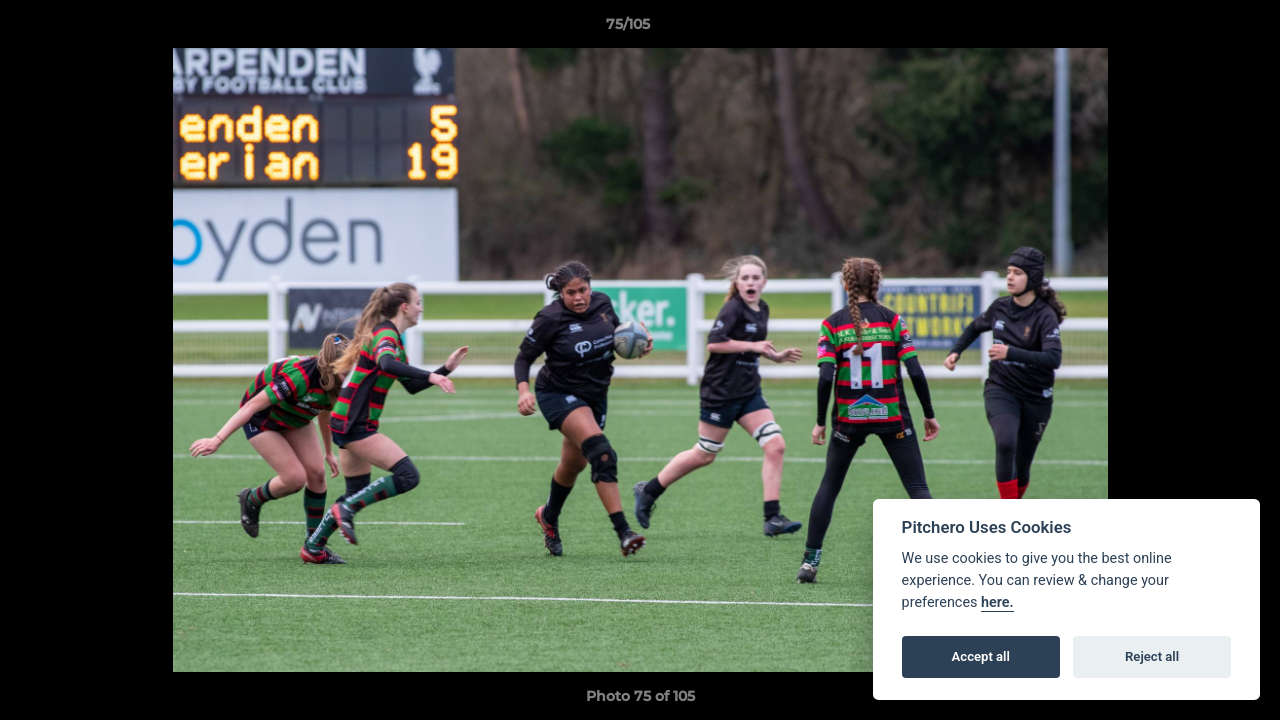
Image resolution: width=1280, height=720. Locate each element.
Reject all (1152, 656)
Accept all (981, 656)
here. (997, 602)
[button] (1196, 29)
